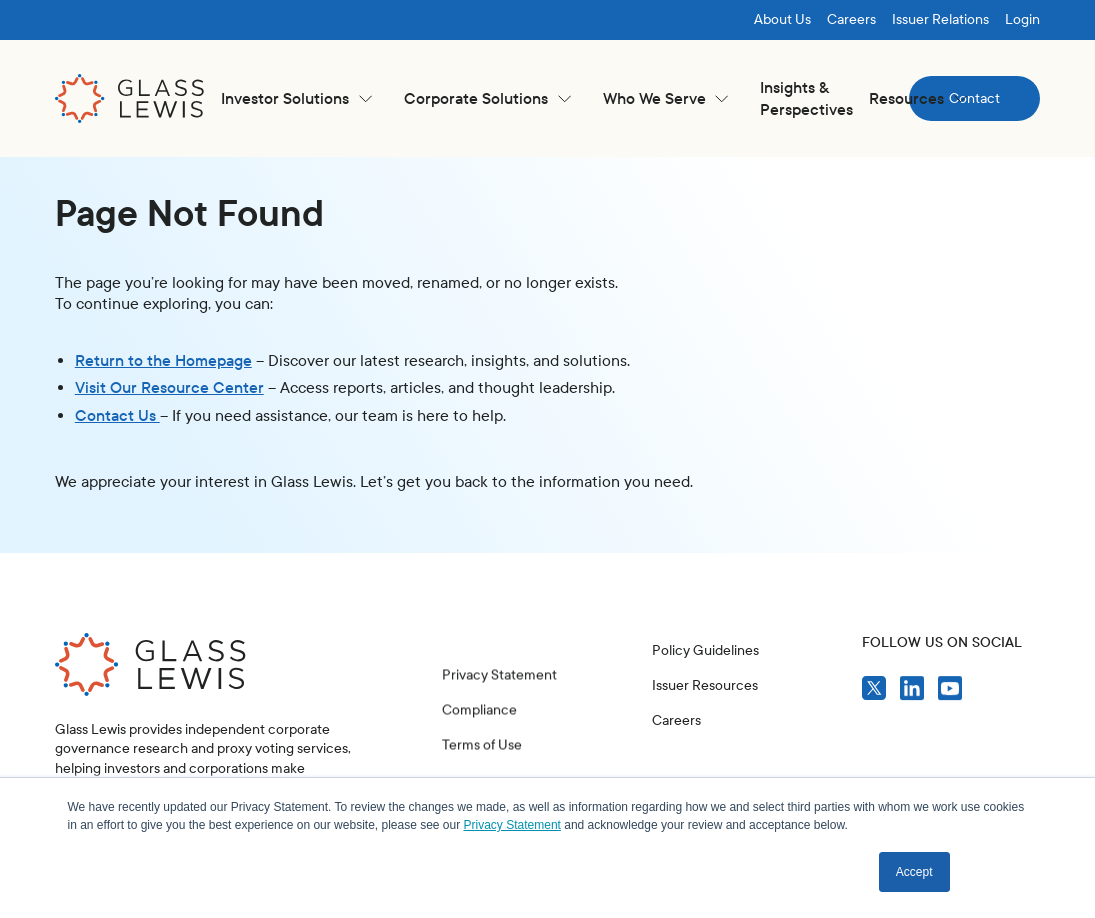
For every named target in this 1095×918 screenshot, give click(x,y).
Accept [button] (914, 872)
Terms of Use (482, 765)
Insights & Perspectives (806, 98)
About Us (782, 19)
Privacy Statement (499, 694)
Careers (851, 19)
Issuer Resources (705, 685)
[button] (296, 98)
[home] (130, 98)
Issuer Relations (940, 19)
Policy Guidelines (705, 650)
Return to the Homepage (163, 360)
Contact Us (117, 415)
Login (1022, 19)
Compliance (479, 730)
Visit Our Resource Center (169, 387)
